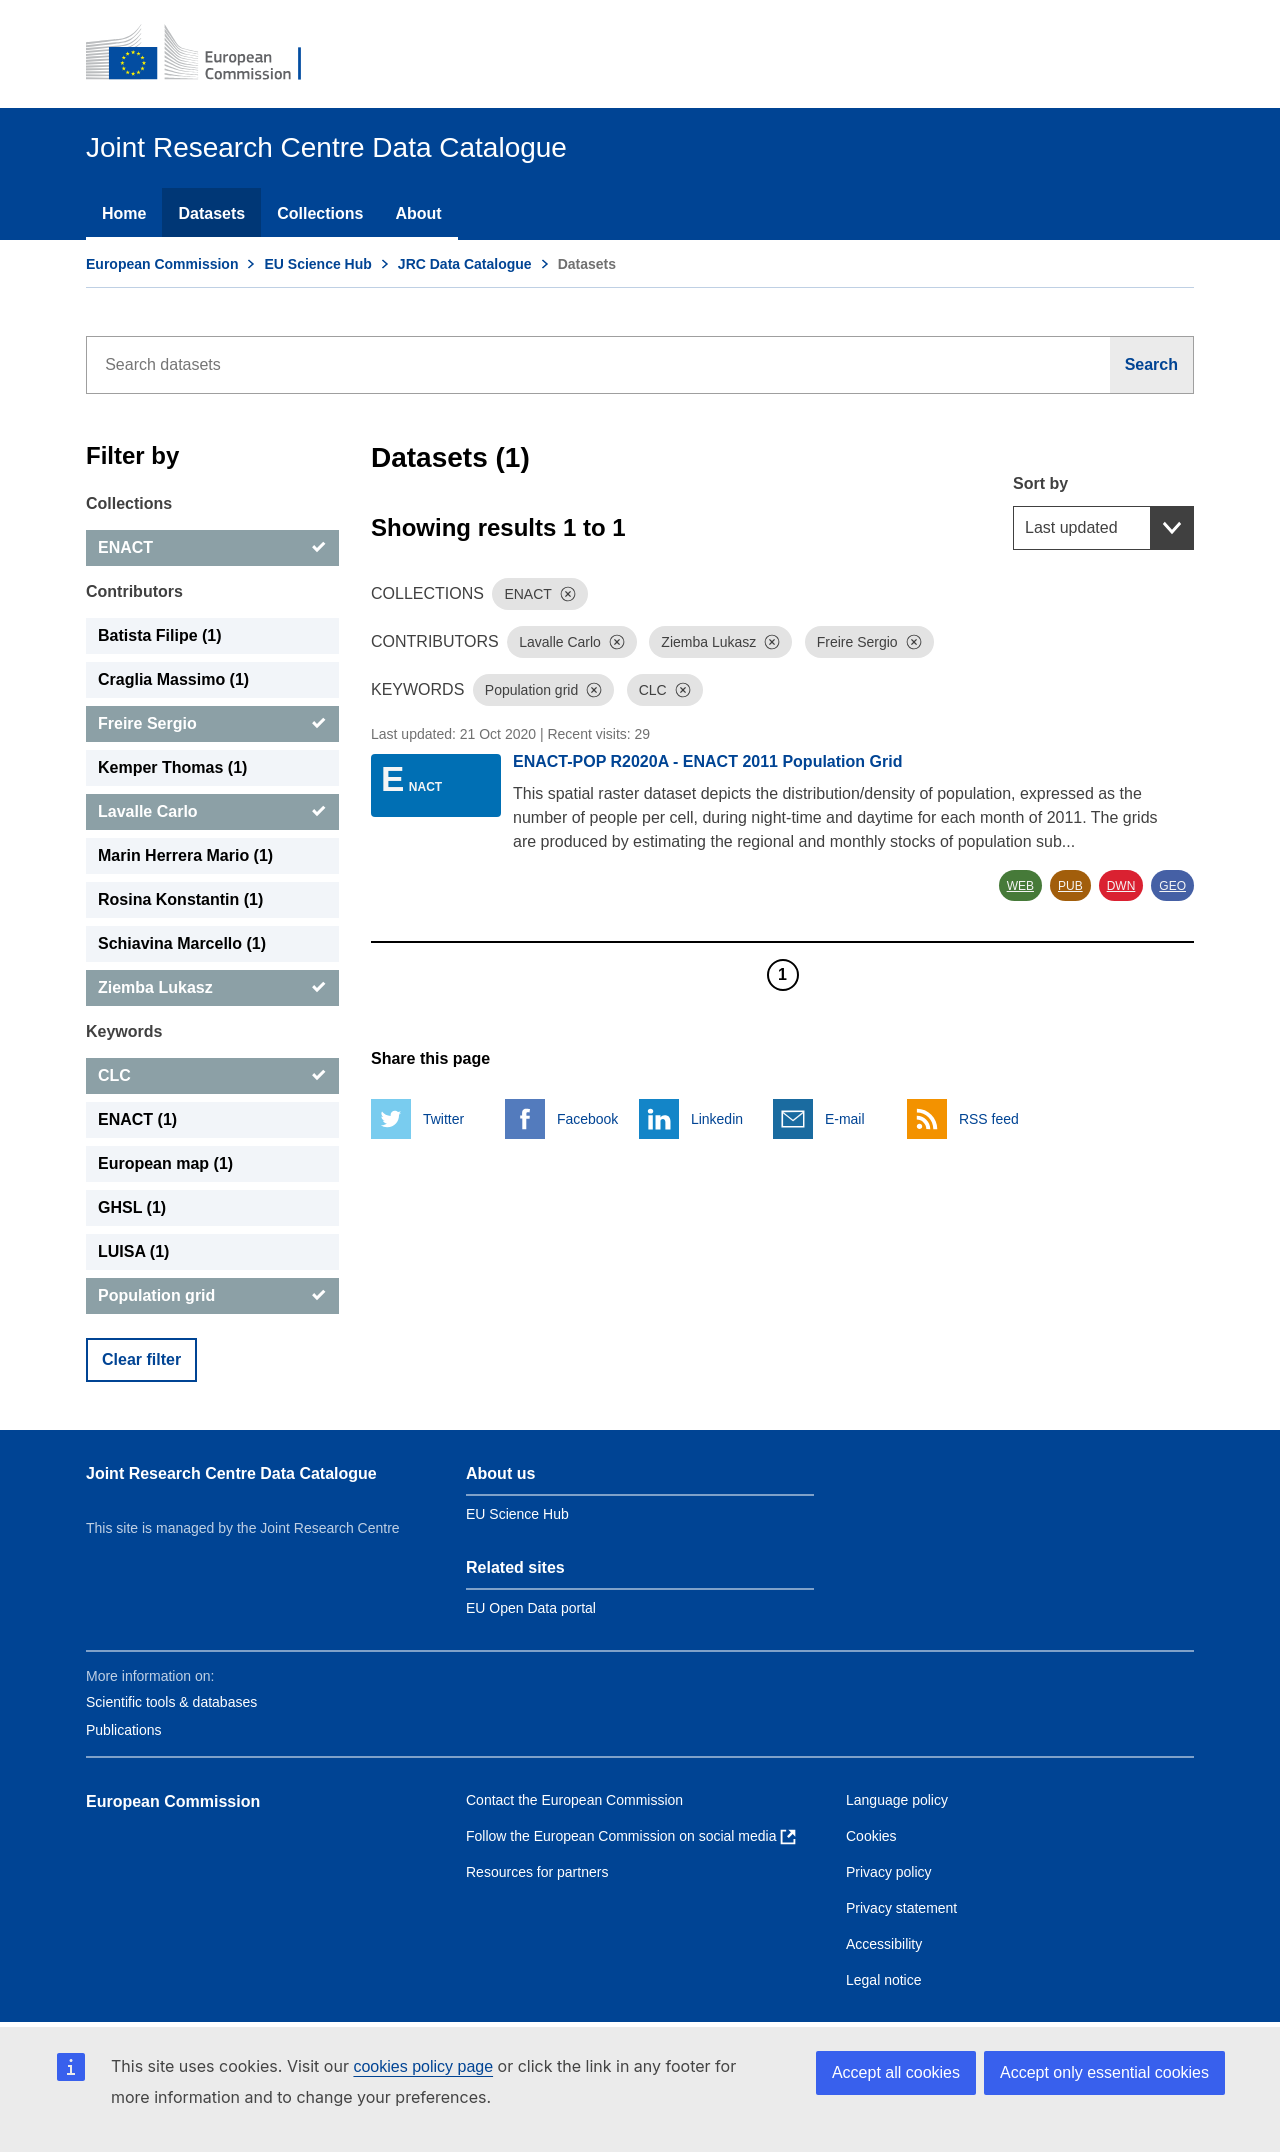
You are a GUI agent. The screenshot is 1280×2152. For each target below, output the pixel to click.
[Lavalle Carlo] (212, 812)
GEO (1172, 886)
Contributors (134, 591)
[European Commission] (207, 54)
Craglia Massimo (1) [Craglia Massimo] (173, 679)
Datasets (211, 213)
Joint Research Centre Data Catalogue (231, 1473)
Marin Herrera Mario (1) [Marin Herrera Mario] (185, 855)
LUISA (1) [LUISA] (133, 1251)
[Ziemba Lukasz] (212, 988)
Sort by (1040, 483)
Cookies (871, 1836)
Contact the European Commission (574, 1800)
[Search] (1152, 365)
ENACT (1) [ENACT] (137, 1119)
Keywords (124, 1031)
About (418, 213)
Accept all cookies (896, 2072)
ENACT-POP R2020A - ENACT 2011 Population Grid (707, 761)
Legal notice (884, 1980)
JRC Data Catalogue (465, 264)
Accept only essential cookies (1104, 2072)
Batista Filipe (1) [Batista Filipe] (160, 635)
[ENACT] (212, 548)
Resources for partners (537, 1872)
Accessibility (884, 1944)
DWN (1121, 886)
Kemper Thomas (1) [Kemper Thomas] (172, 767)
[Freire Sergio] (212, 724)
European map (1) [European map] (165, 1163)
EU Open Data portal (531, 1608)
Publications (124, 1730)
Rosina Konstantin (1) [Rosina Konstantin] (180, 899)
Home (124, 213)
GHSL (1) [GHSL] (132, 1207)
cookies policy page (423, 2066)
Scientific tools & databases (171, 1702)
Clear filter (141, 1359)
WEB (1020, 886)
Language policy (897, 1800)
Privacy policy (889, 1872)
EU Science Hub (317, 264)
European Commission (162, 264)
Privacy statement (901, 1908)
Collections (320, 213)
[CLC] (212, 1076)
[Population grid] (212, 1296)
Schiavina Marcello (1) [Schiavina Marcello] (182, 943)
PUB (1070, 886)
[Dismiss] (568, 594)
